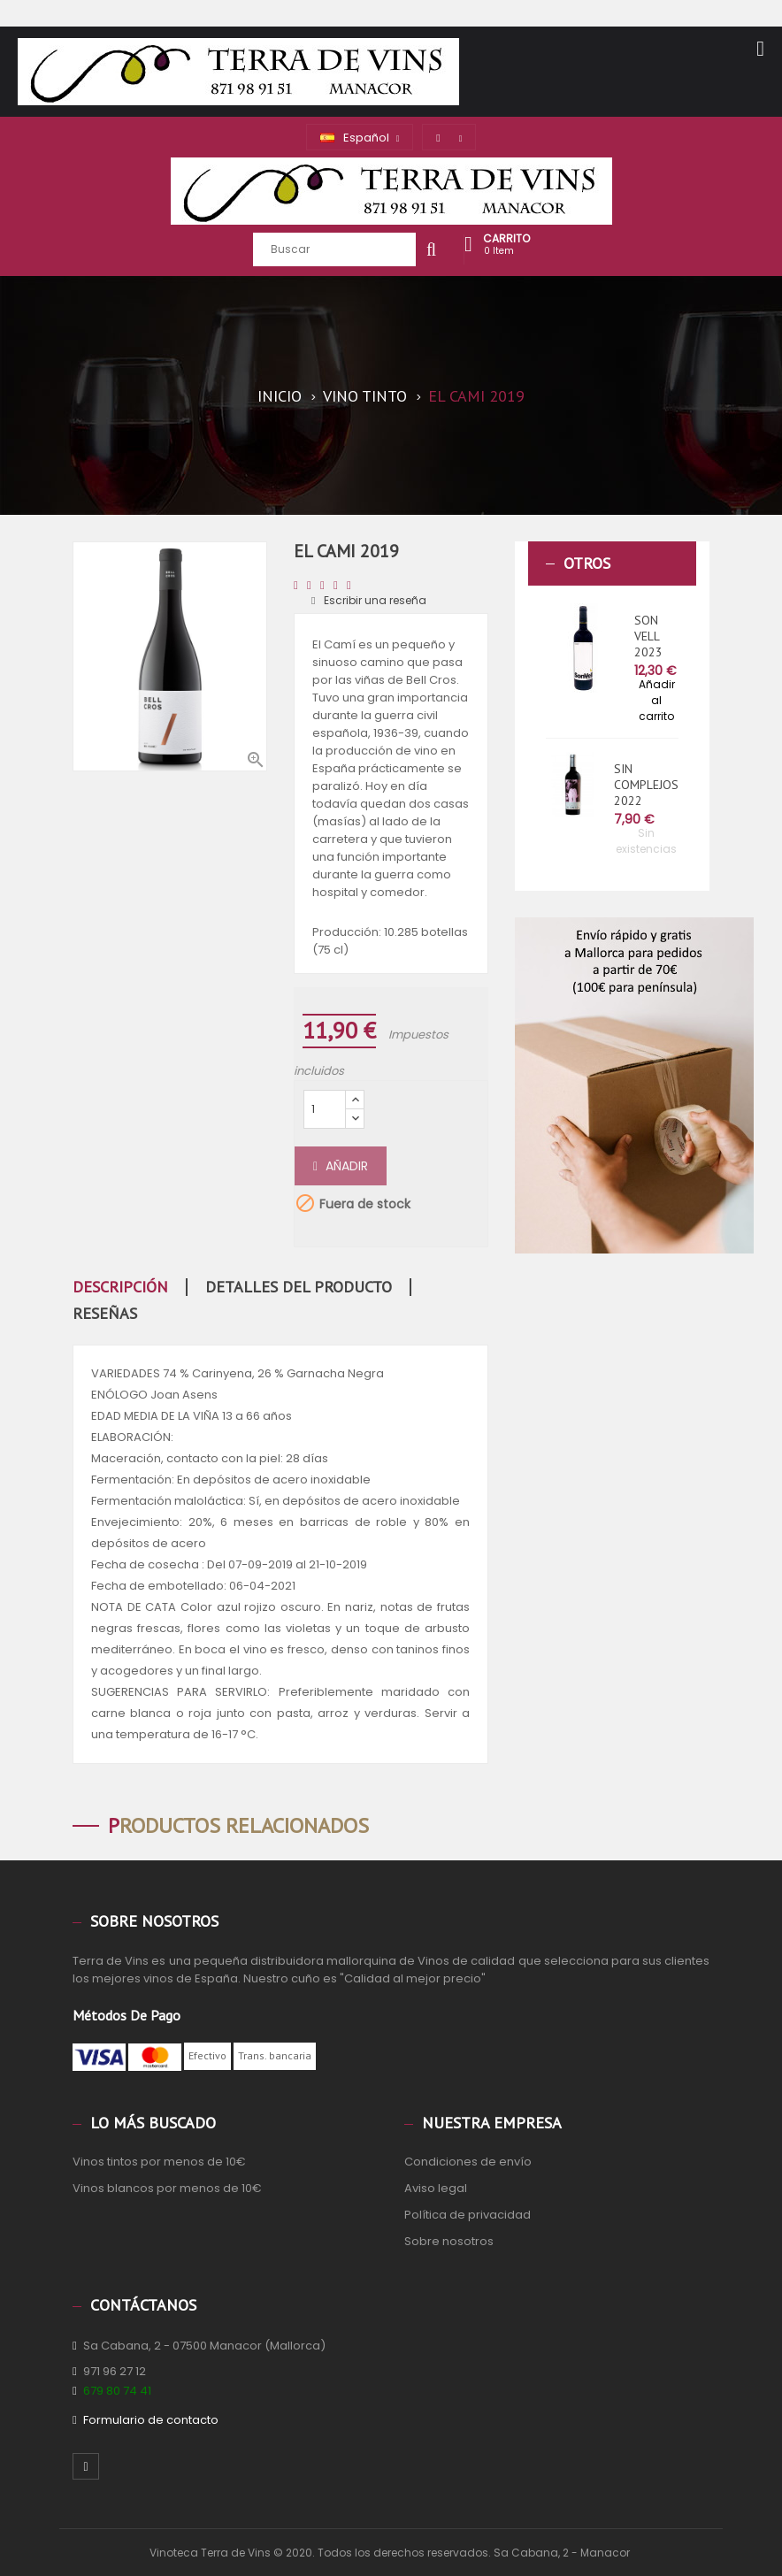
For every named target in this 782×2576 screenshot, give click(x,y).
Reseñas (105, 1313)
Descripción (120, 1287)
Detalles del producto (298, 1287)
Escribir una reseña (368, 600)
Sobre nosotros (449, 2241)
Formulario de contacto (150, 2419)
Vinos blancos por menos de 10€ (167, 2188)
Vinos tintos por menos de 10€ (159, 2161)
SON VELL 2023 (648, 636)
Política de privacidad (467, 2214)
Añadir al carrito (657, 700)
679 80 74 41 (117, 2390)
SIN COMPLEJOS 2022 (646, 785)
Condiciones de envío (468, 2161)
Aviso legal (435, 2188)
